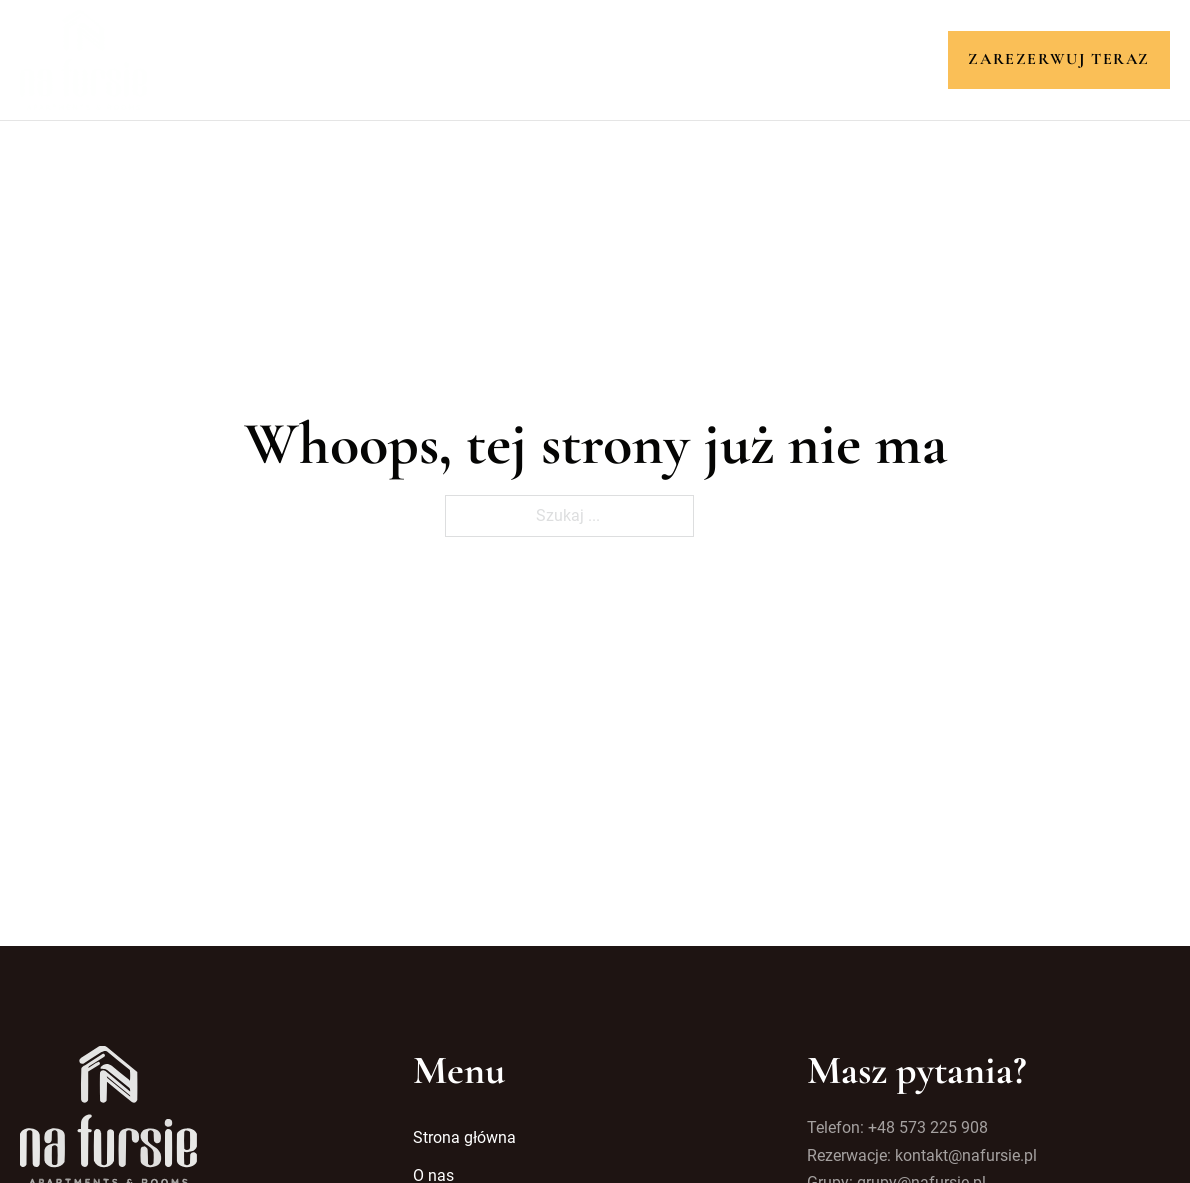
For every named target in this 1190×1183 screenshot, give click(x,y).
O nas (444, 59)
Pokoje (529, 59)
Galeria (733, 59)
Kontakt (832, 59)
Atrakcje (629, 59)
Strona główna (324, 59)
